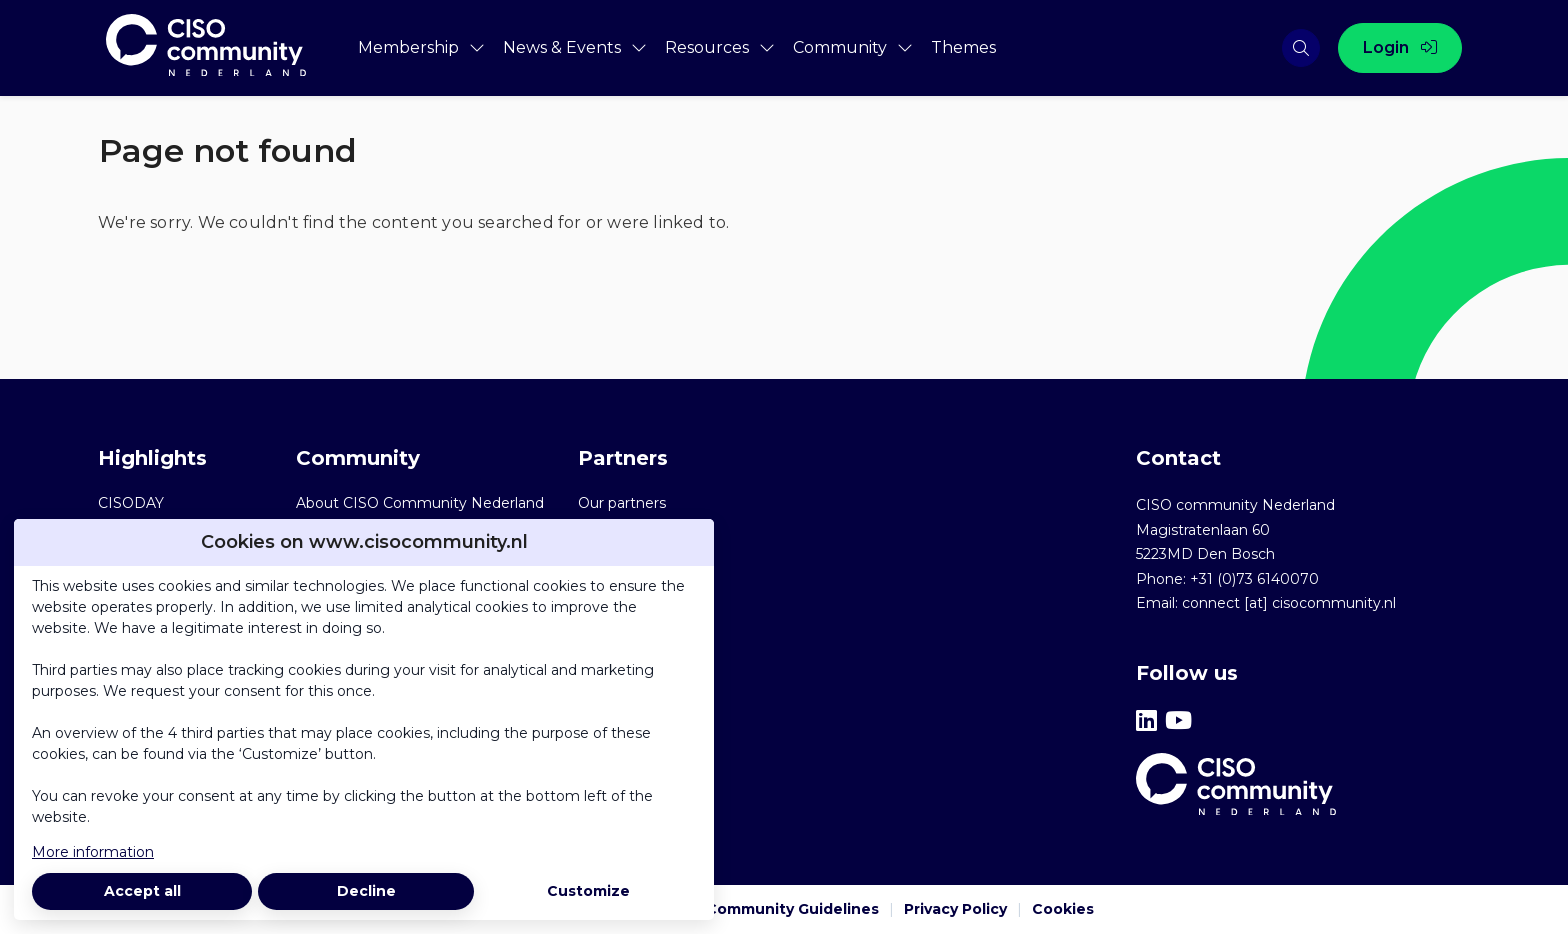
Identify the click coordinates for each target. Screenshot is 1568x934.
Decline (366, 891)
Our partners (622, 503)
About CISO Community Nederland (420, 503)
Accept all (142, 891)
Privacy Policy (955, 909)
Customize (588, 891)
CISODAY (131, 503)
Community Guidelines (792, 909)
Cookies (1063, 909)
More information (93, 852)
